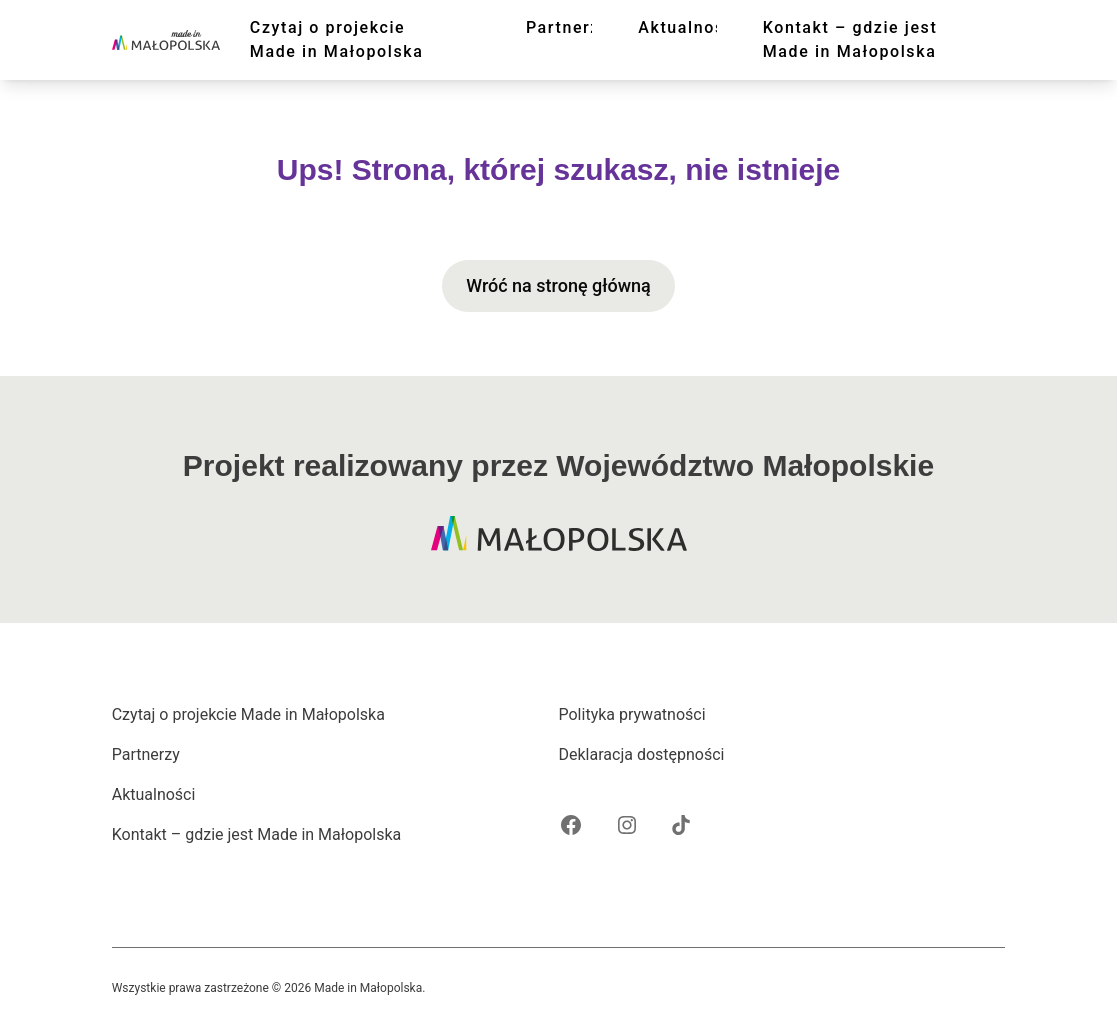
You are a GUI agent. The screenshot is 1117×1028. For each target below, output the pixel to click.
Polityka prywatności (632, 714)
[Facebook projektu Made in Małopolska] (571, 825)
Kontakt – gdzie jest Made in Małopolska (850, 39)
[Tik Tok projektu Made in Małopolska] (681, 825)
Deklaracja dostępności (642, 754)
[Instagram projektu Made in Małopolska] (627, 825)
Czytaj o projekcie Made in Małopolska (337, 39)
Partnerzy (568, 27)
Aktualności (689, 27)
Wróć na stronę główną (558, 285)
